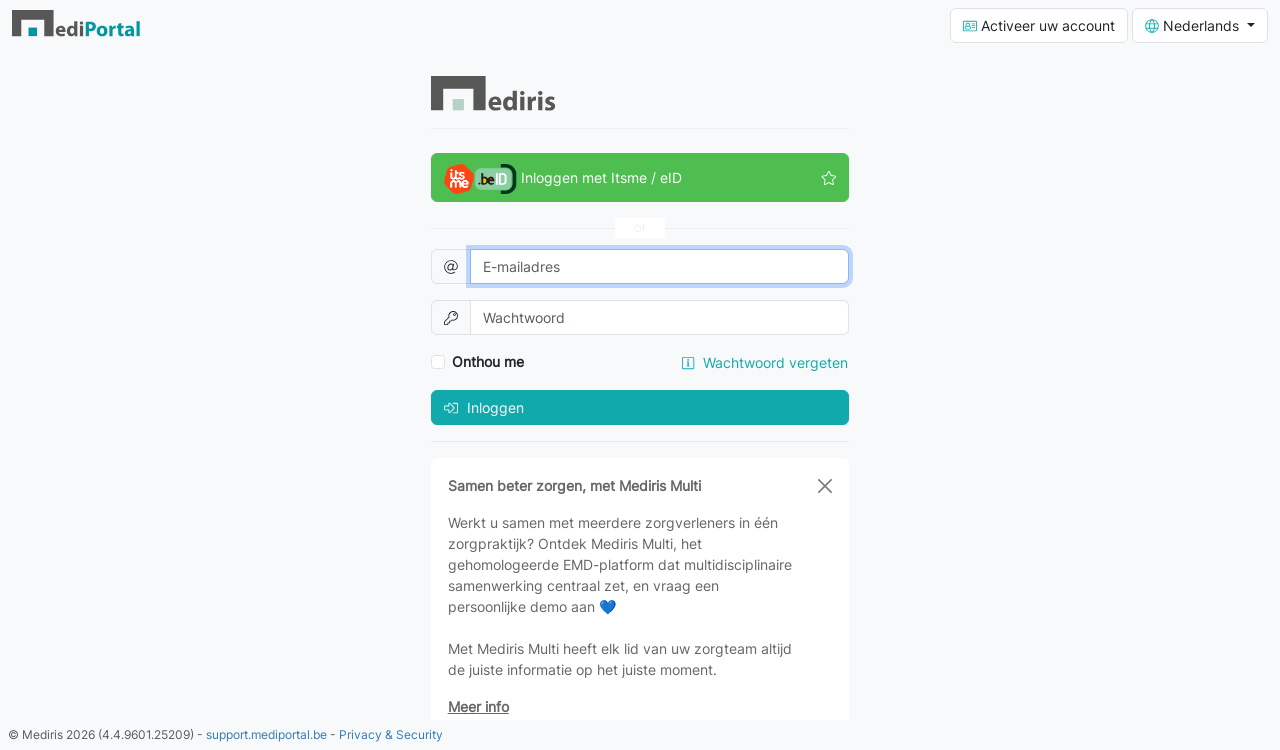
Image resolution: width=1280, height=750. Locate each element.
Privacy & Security (391, 734)
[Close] (825, 486)
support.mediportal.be (266, 734)
